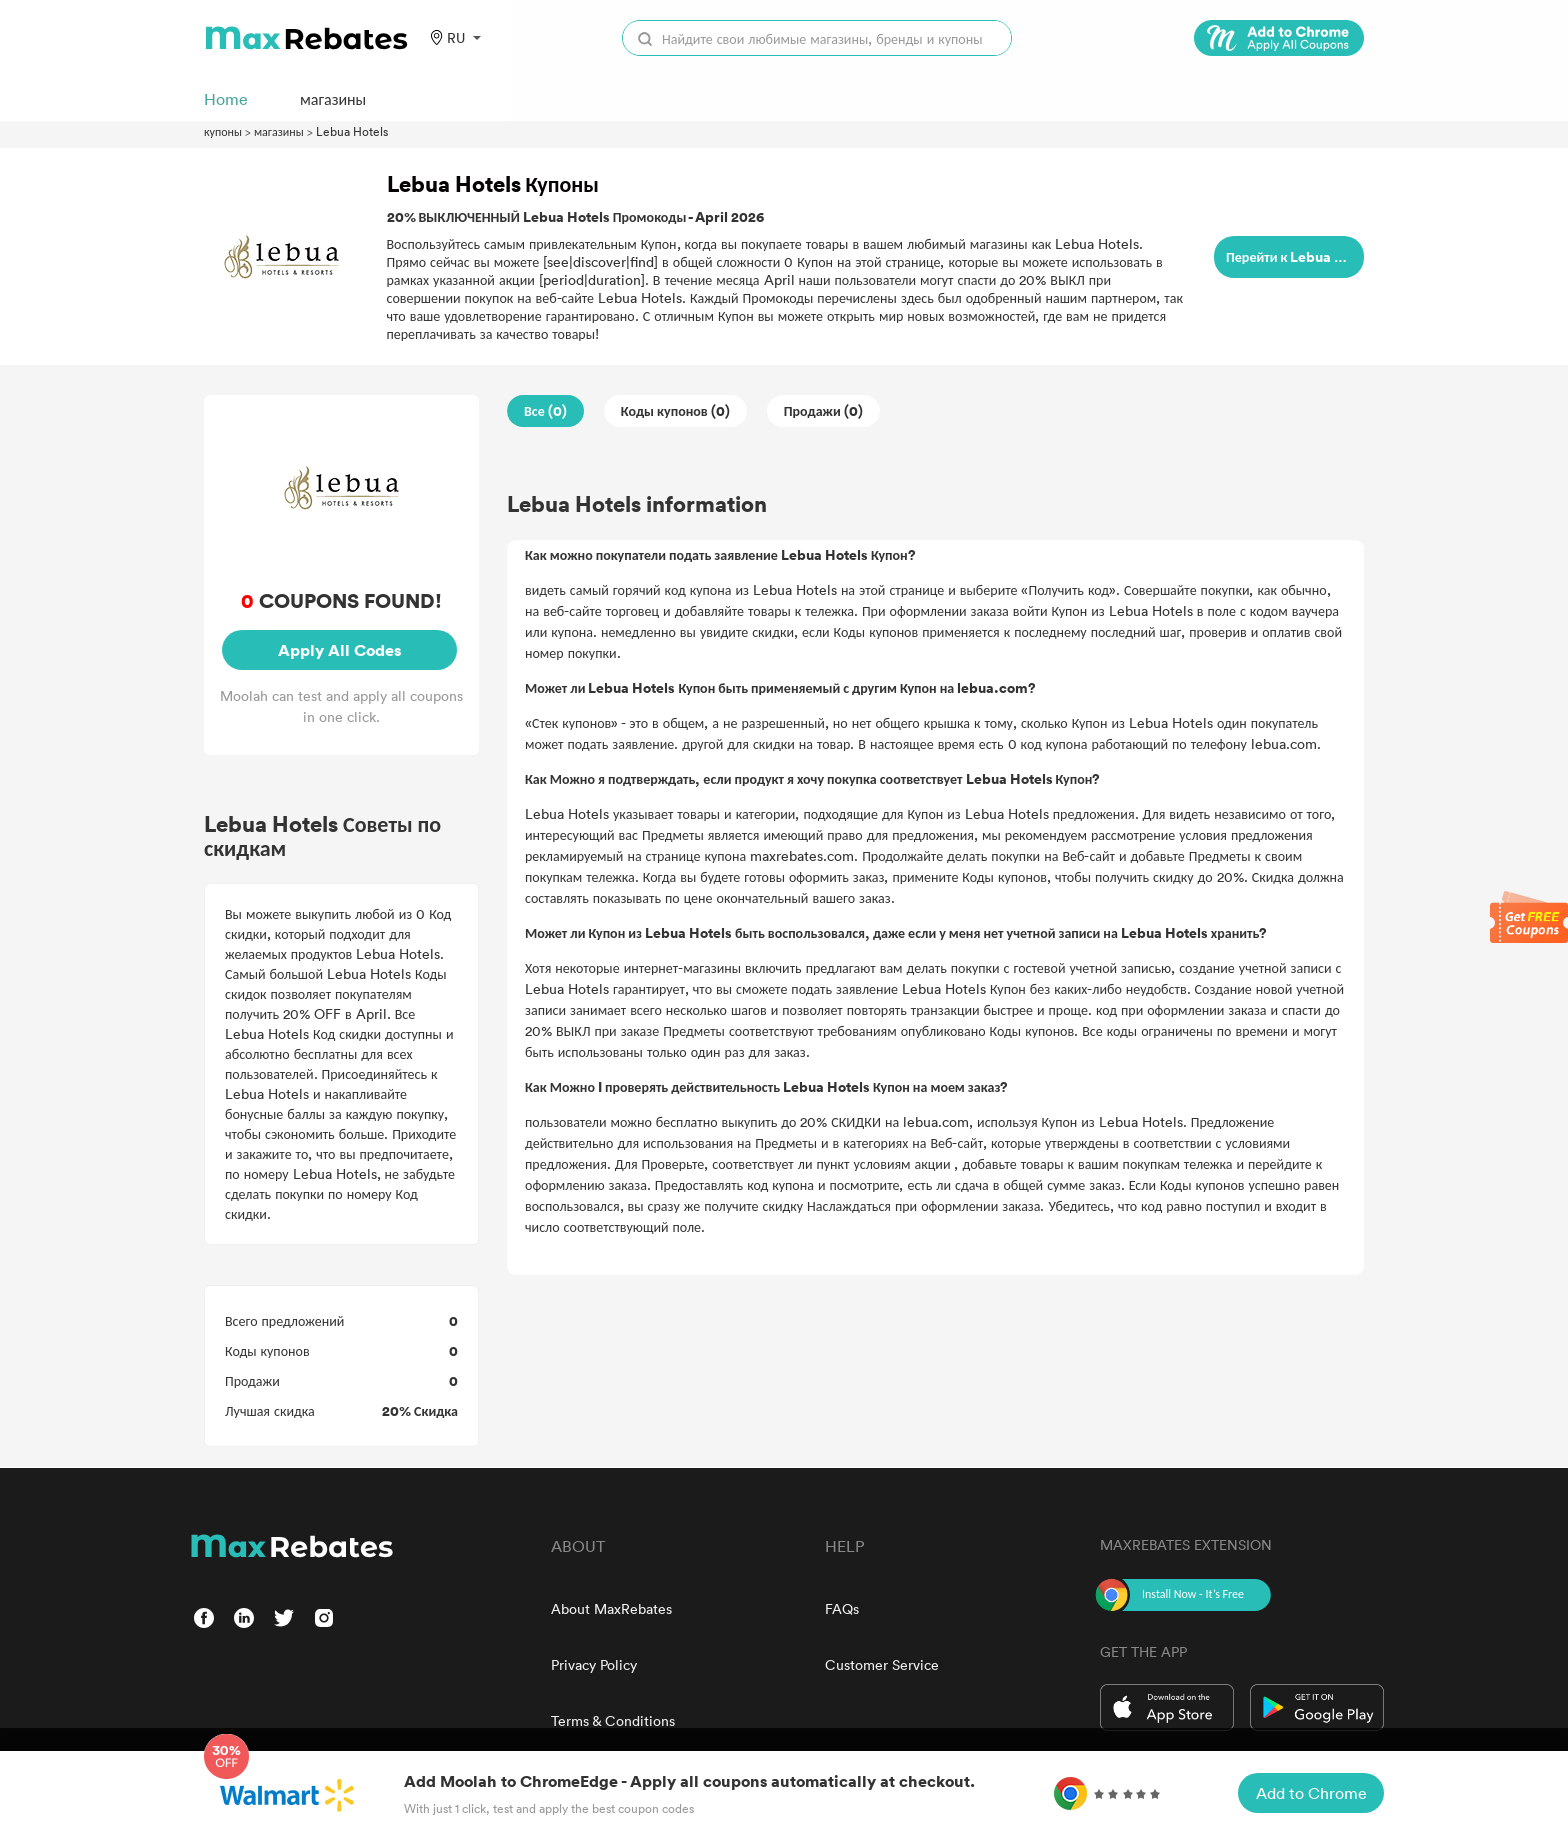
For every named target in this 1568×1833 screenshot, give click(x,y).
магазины (279, 131)
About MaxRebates (611, 1608)
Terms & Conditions (613, 1720)
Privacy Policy (594, 1664)
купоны (223, 131)
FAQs (842, 1608)
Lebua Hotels (352, 131)
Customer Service (882, 1664)
